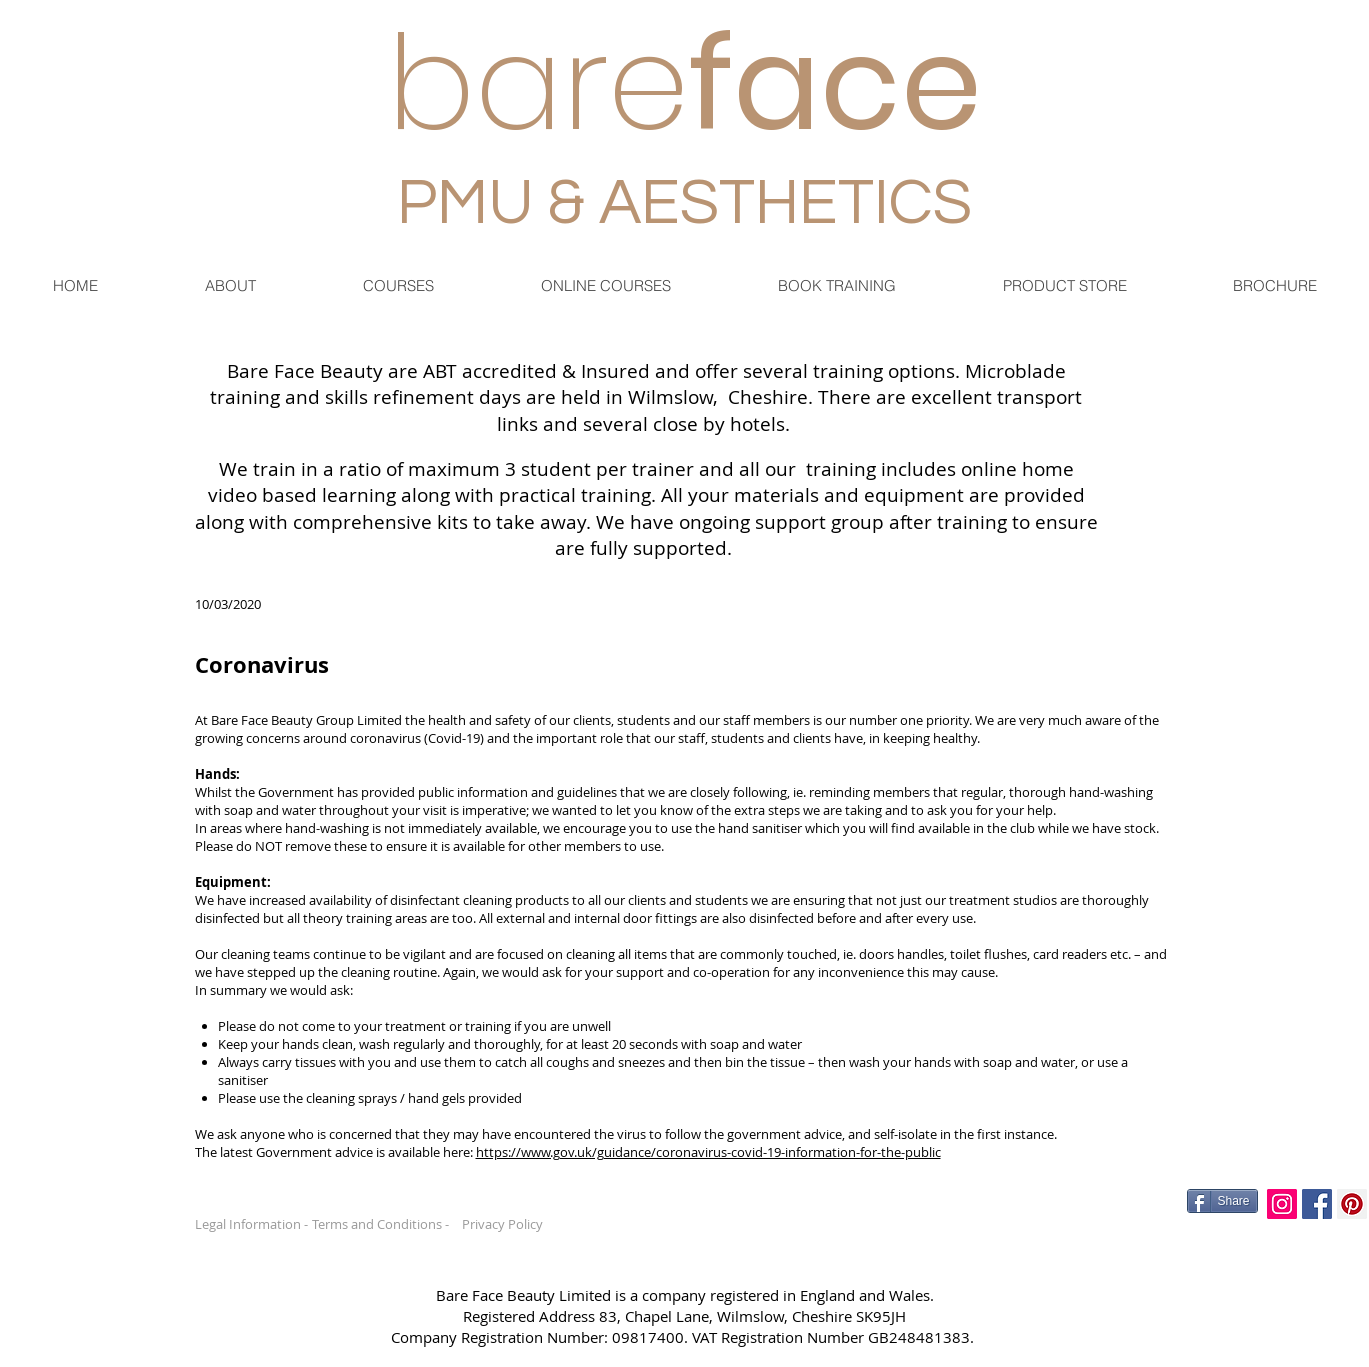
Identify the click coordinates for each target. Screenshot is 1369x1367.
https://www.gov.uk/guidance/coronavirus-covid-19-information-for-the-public (708, 1152)
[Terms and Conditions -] (387, 1224)
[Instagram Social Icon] (1282, 1204)
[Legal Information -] (257, 1224)
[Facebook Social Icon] (1317, 1204)
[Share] (1222, 1201)
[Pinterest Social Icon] (1352, 1204)
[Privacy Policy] (506, 1224)
